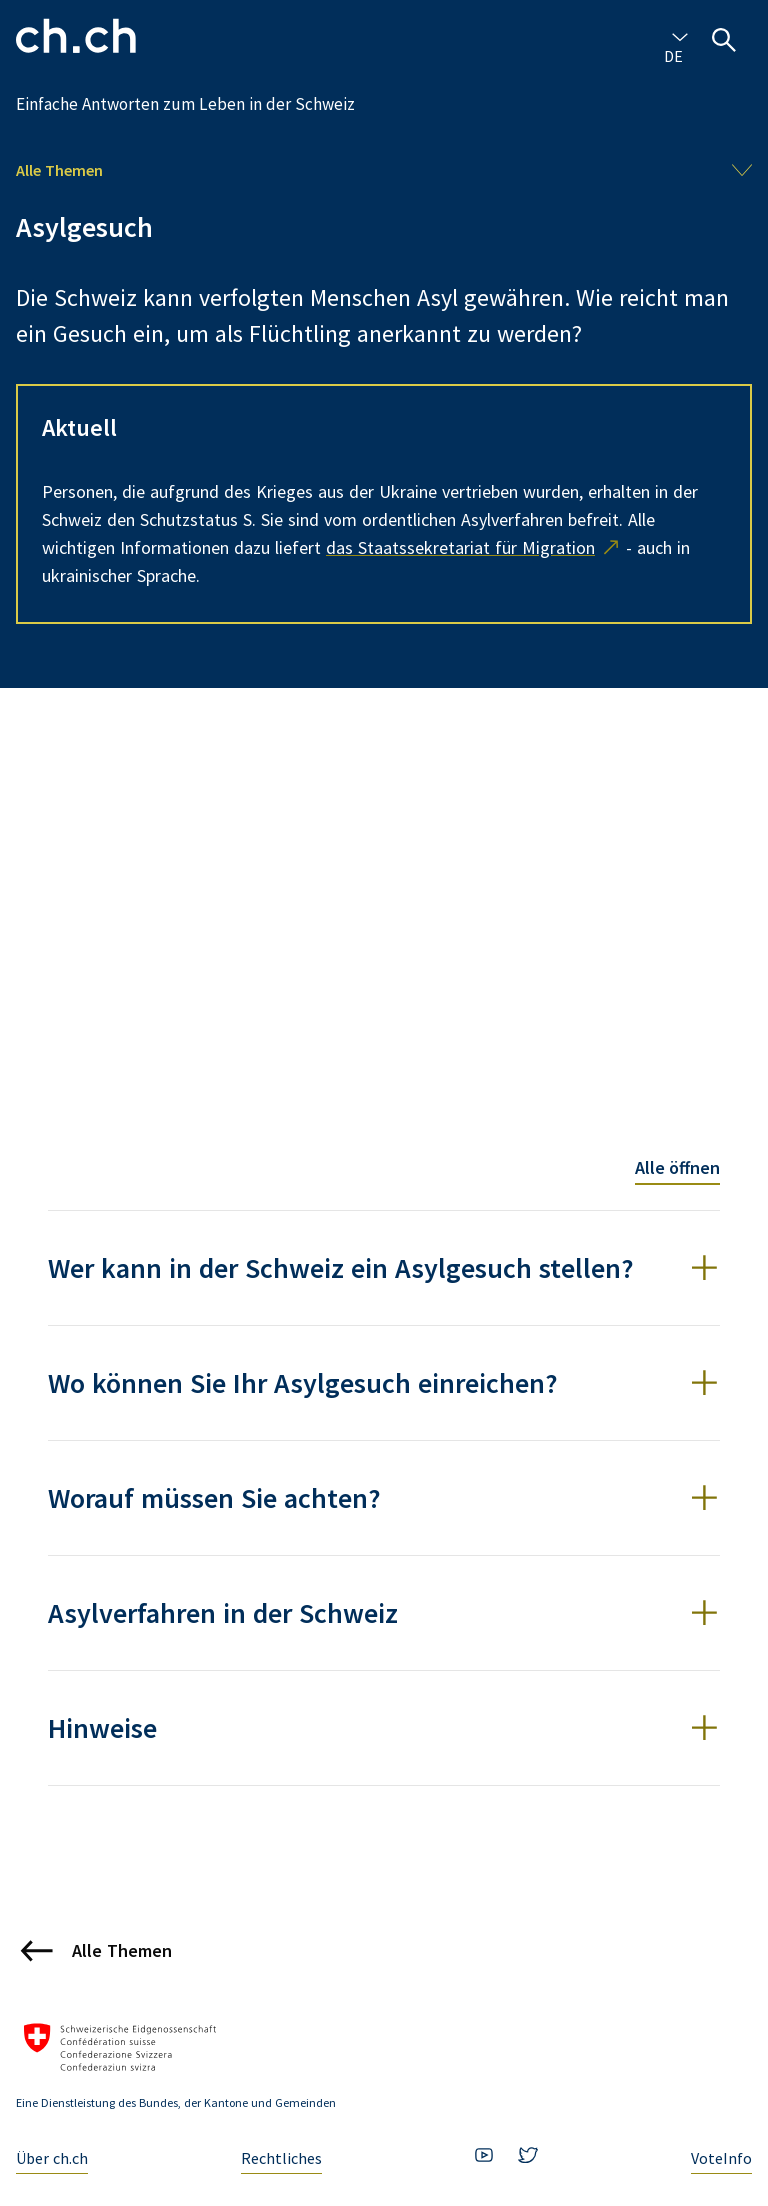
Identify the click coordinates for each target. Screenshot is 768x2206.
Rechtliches (281, 2158)
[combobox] (676, 36)
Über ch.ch (52, 2158)
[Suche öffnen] (724, 40)
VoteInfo (721, 2158)
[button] (384, 1268)
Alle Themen (59, 170)
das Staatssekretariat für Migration (460, 547)
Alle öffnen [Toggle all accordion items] (677, 1167)
